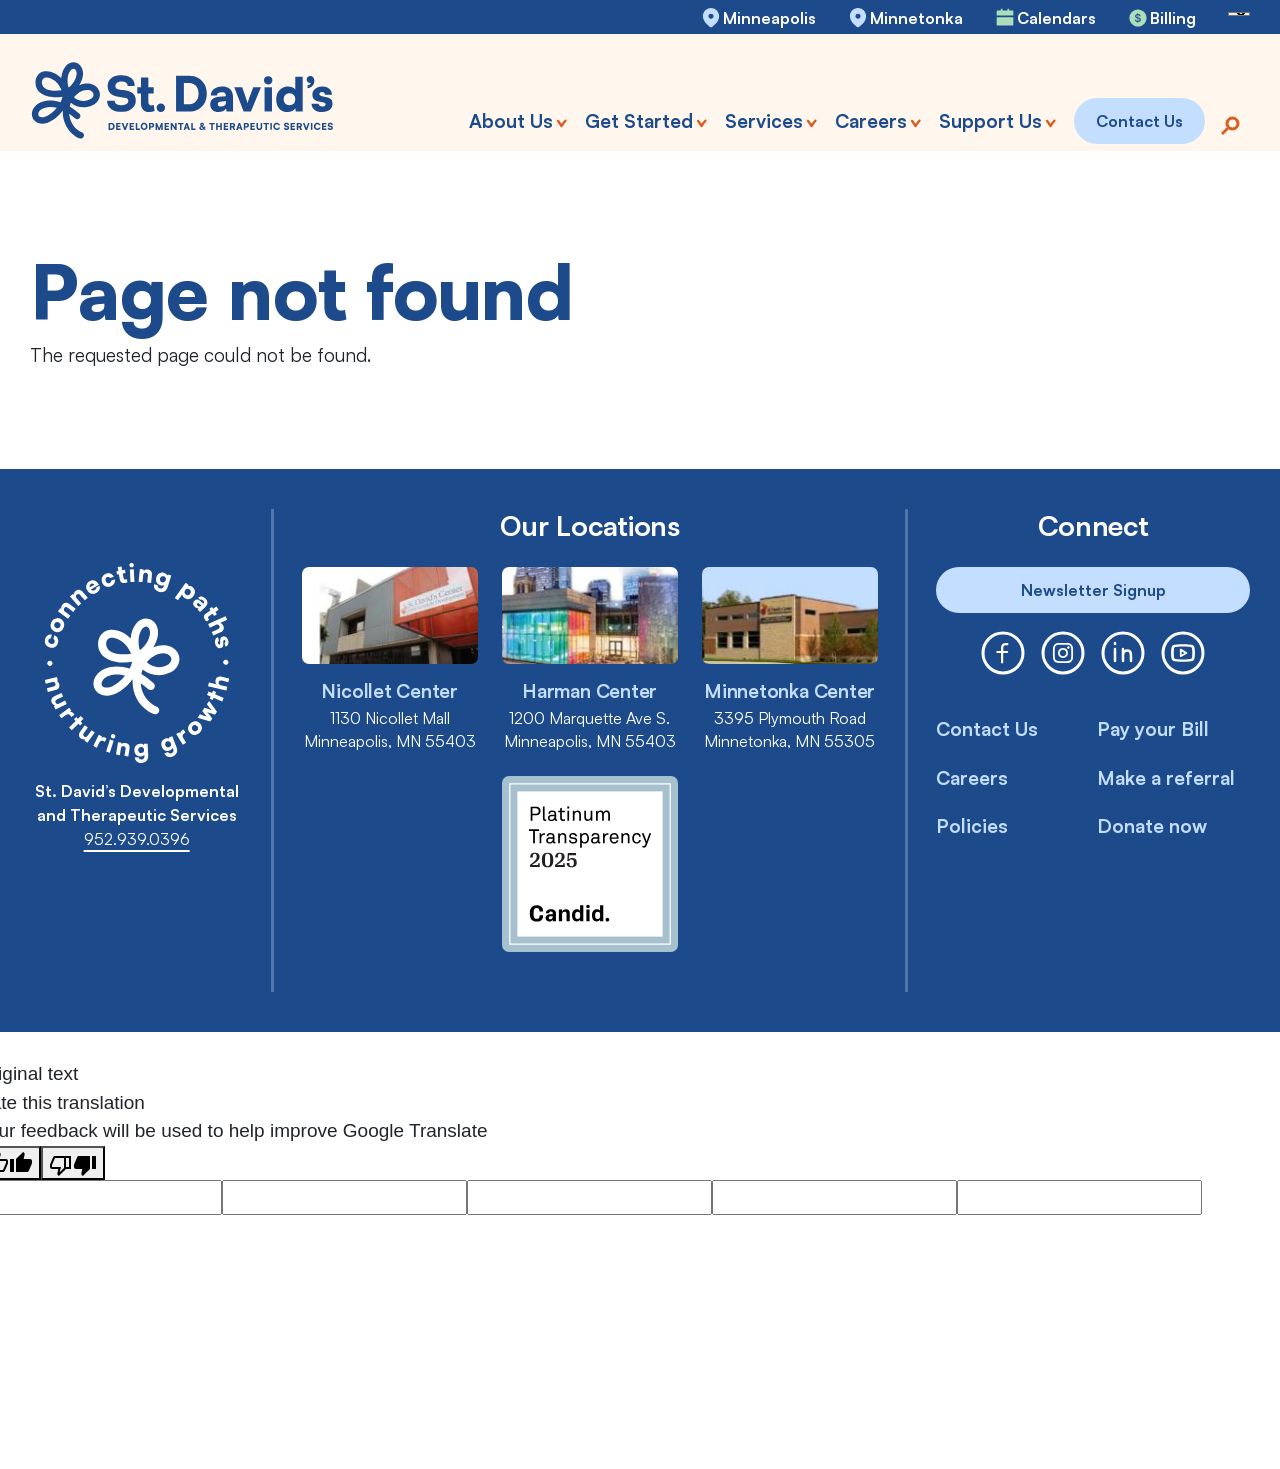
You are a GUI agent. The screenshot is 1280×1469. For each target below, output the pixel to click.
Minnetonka (916, 18)
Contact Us (987, 729)
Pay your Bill (1153, 729)
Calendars (1056, 18)
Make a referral (1166, 778)
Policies (972, 826)
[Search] (1230, 123)
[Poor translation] (73, 1163)
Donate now (1152, 826)
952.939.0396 (137, 839)
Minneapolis (769, 18)
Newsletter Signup (1093, 590)
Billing (1173, 18)
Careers (972, 778)
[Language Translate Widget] (1239, 14)
